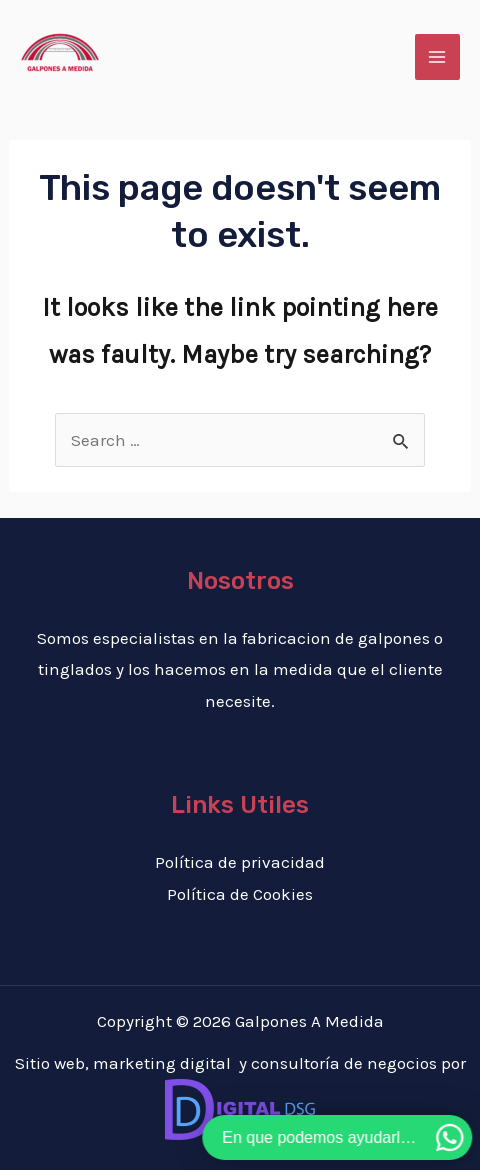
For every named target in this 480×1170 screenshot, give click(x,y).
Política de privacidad (240, 862)
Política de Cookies (240, 894)
